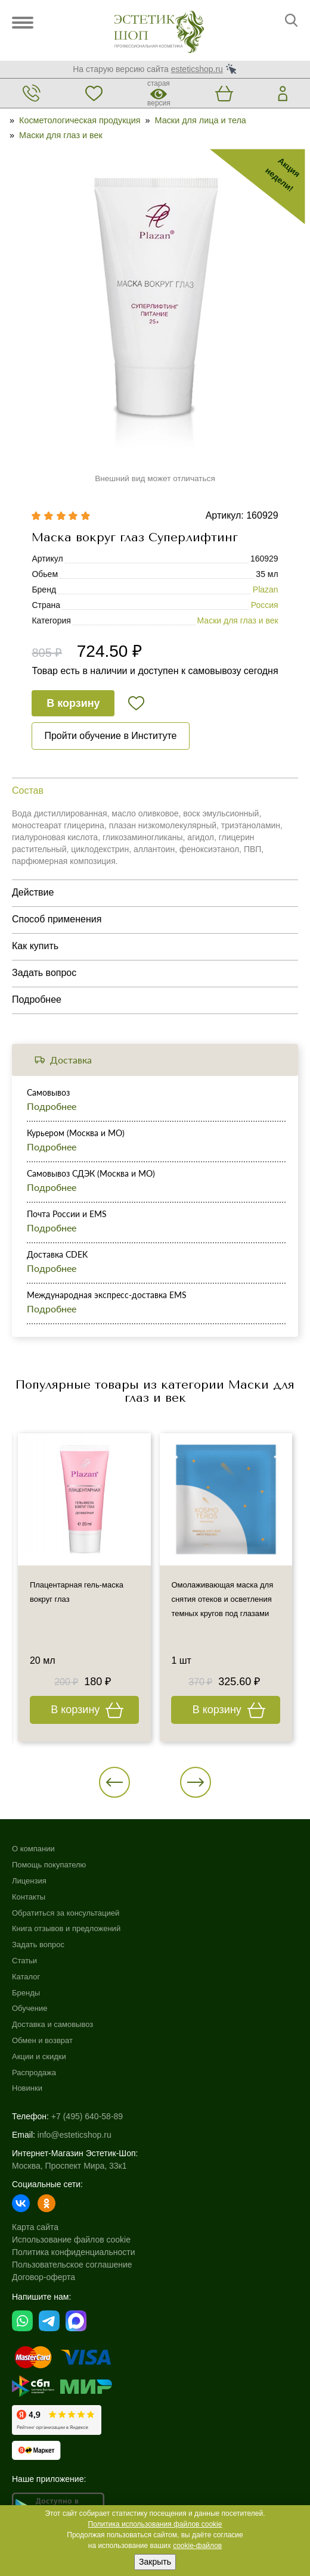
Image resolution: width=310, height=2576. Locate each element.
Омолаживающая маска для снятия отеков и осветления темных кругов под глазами (223, 1599)
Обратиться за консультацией (65, 1912)
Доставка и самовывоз (52, 2024)
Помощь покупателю (49, 1864)
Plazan (265, 589)
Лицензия (29, 1880)
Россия (264, 605)
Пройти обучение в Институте (110, 736)
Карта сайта (35, 2227)
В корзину (73, 703)
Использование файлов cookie (71, 2239)
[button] (114, 1782)
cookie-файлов (197, 2545)
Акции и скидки (39, 2056)
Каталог (26, 1976)
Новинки (27, 2088)
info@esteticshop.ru (74, 2135)
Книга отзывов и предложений (66, 1928)
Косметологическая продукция (80, 120)
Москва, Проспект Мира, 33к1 (69, 2165)
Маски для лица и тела (200, 120)
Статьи (24, 1960)
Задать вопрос (38, 1944)
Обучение (29, 2008)
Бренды (26, 1992)
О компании (33, 1848)
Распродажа (34, 2072)
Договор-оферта (43, 2277)
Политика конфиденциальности (73, 2252)
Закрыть (155, 2561)
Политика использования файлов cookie (155, 2524)
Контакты (28, 1896)
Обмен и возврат (42, 2040)
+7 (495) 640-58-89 (87, 2116)
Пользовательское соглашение (72, 2264)
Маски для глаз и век (61, 135)
